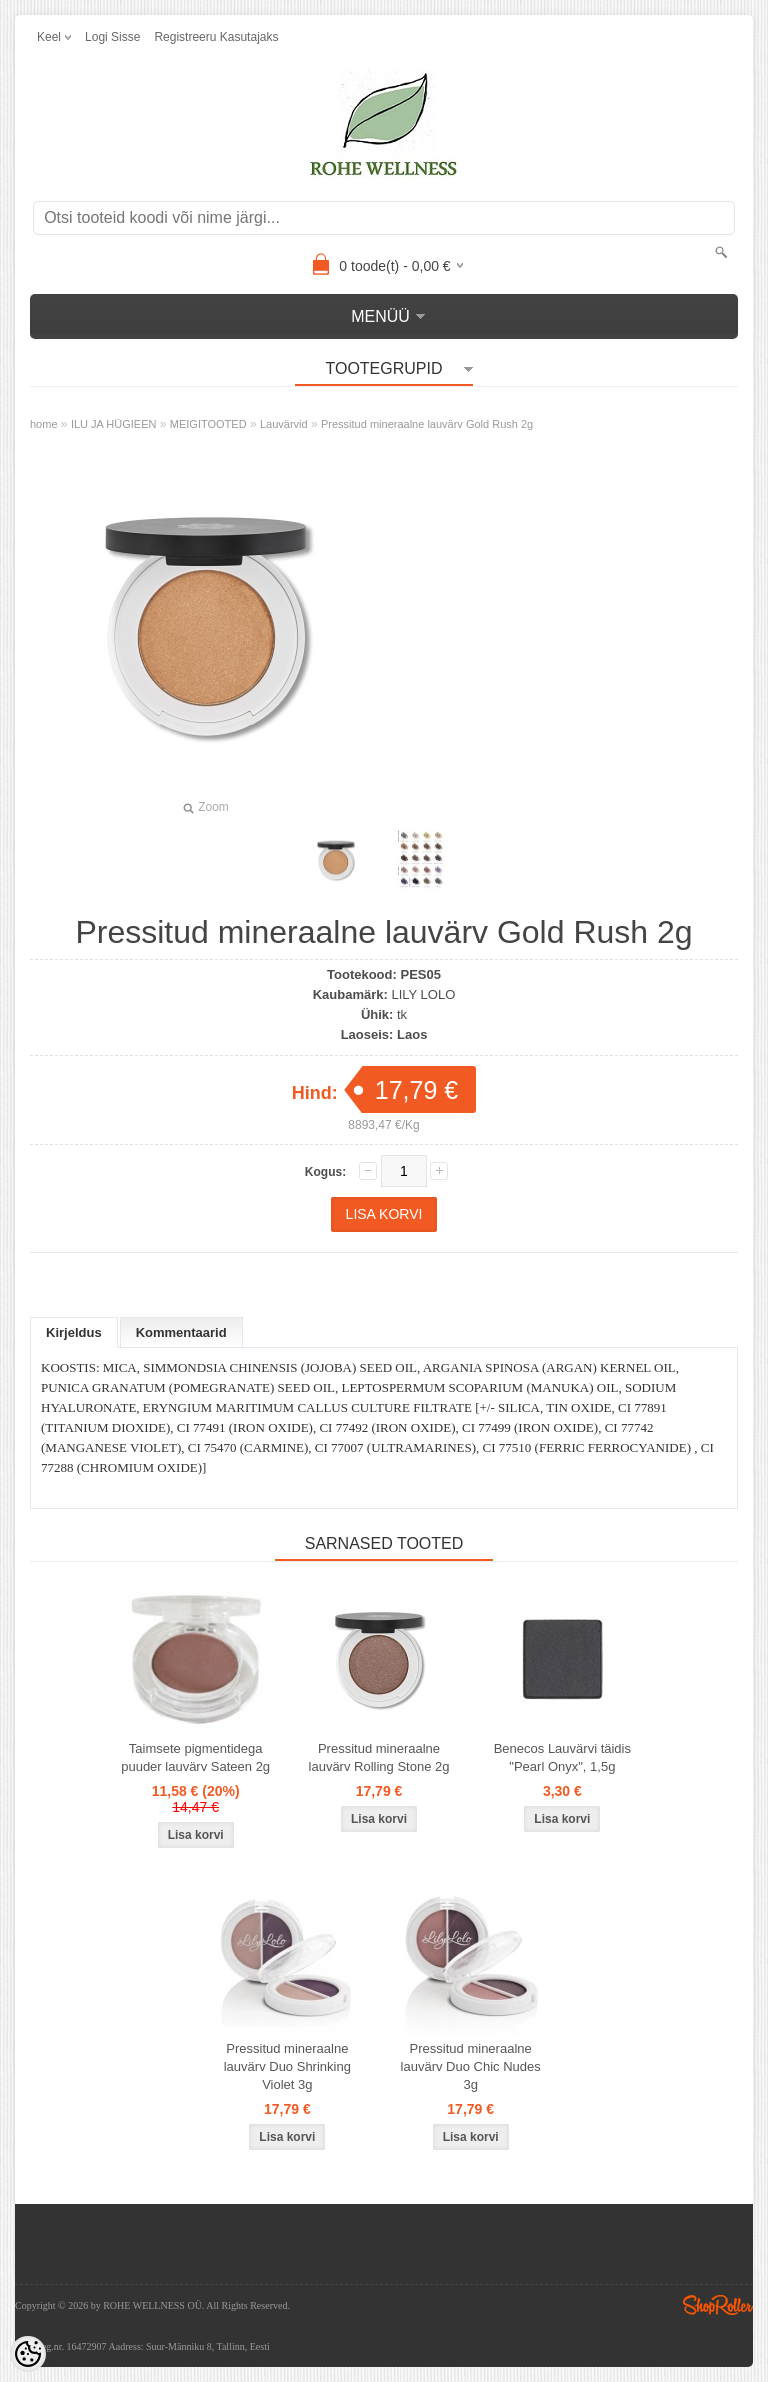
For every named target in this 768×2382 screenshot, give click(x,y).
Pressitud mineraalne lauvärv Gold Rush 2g (427, 424)
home (44, 424)
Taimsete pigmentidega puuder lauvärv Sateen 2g (195, 1757)
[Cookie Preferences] (28, 2354)
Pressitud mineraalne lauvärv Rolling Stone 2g (379, 1757)
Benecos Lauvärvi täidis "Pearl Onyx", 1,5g (562, 1757)
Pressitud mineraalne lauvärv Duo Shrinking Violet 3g (287, 2066)
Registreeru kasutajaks (216, 37)
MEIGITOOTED (208, 424)
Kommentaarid (181, 1332)
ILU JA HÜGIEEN (114, 424)
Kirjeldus (74, 1332)
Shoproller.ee (718, 2305)
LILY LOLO (423, 994)
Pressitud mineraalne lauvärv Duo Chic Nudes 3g (471, 2066)
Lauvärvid (284, 424)
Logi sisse (112, 37)
